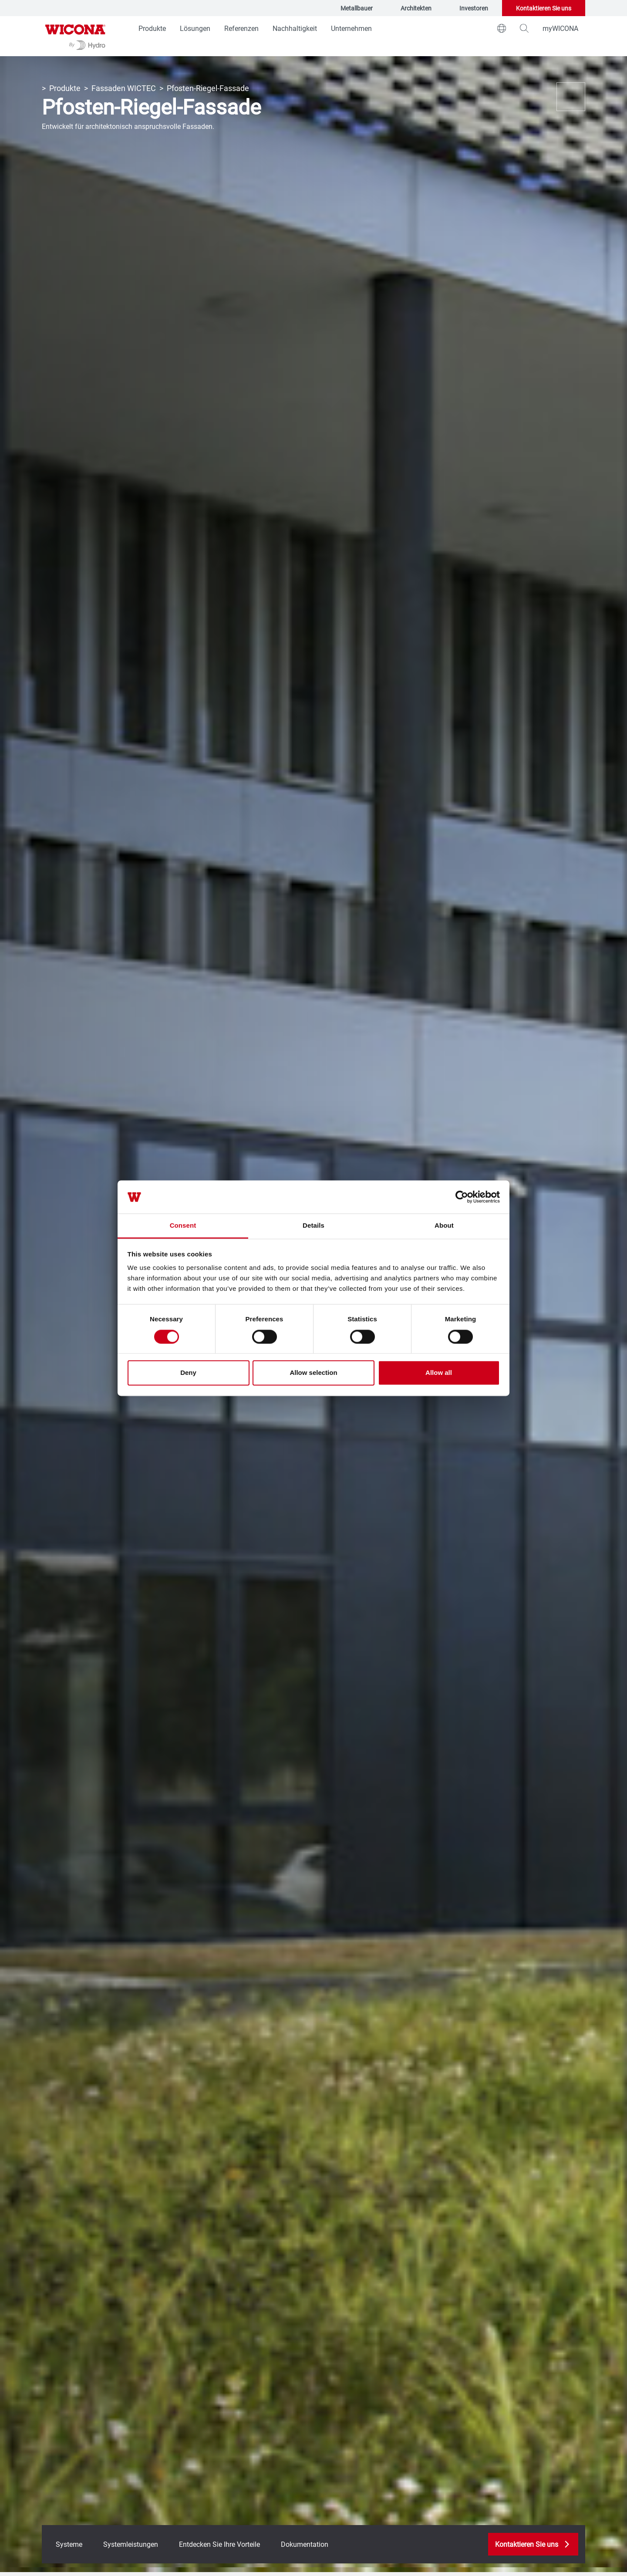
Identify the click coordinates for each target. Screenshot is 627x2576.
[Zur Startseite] (75, 36)
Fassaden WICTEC (123, 88)
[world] (501, 28)
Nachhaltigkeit (295, 28)
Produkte (152, 28)
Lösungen (195, 28)
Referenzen (241, 28)
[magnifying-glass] (524, 28)
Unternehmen (351, 28)
